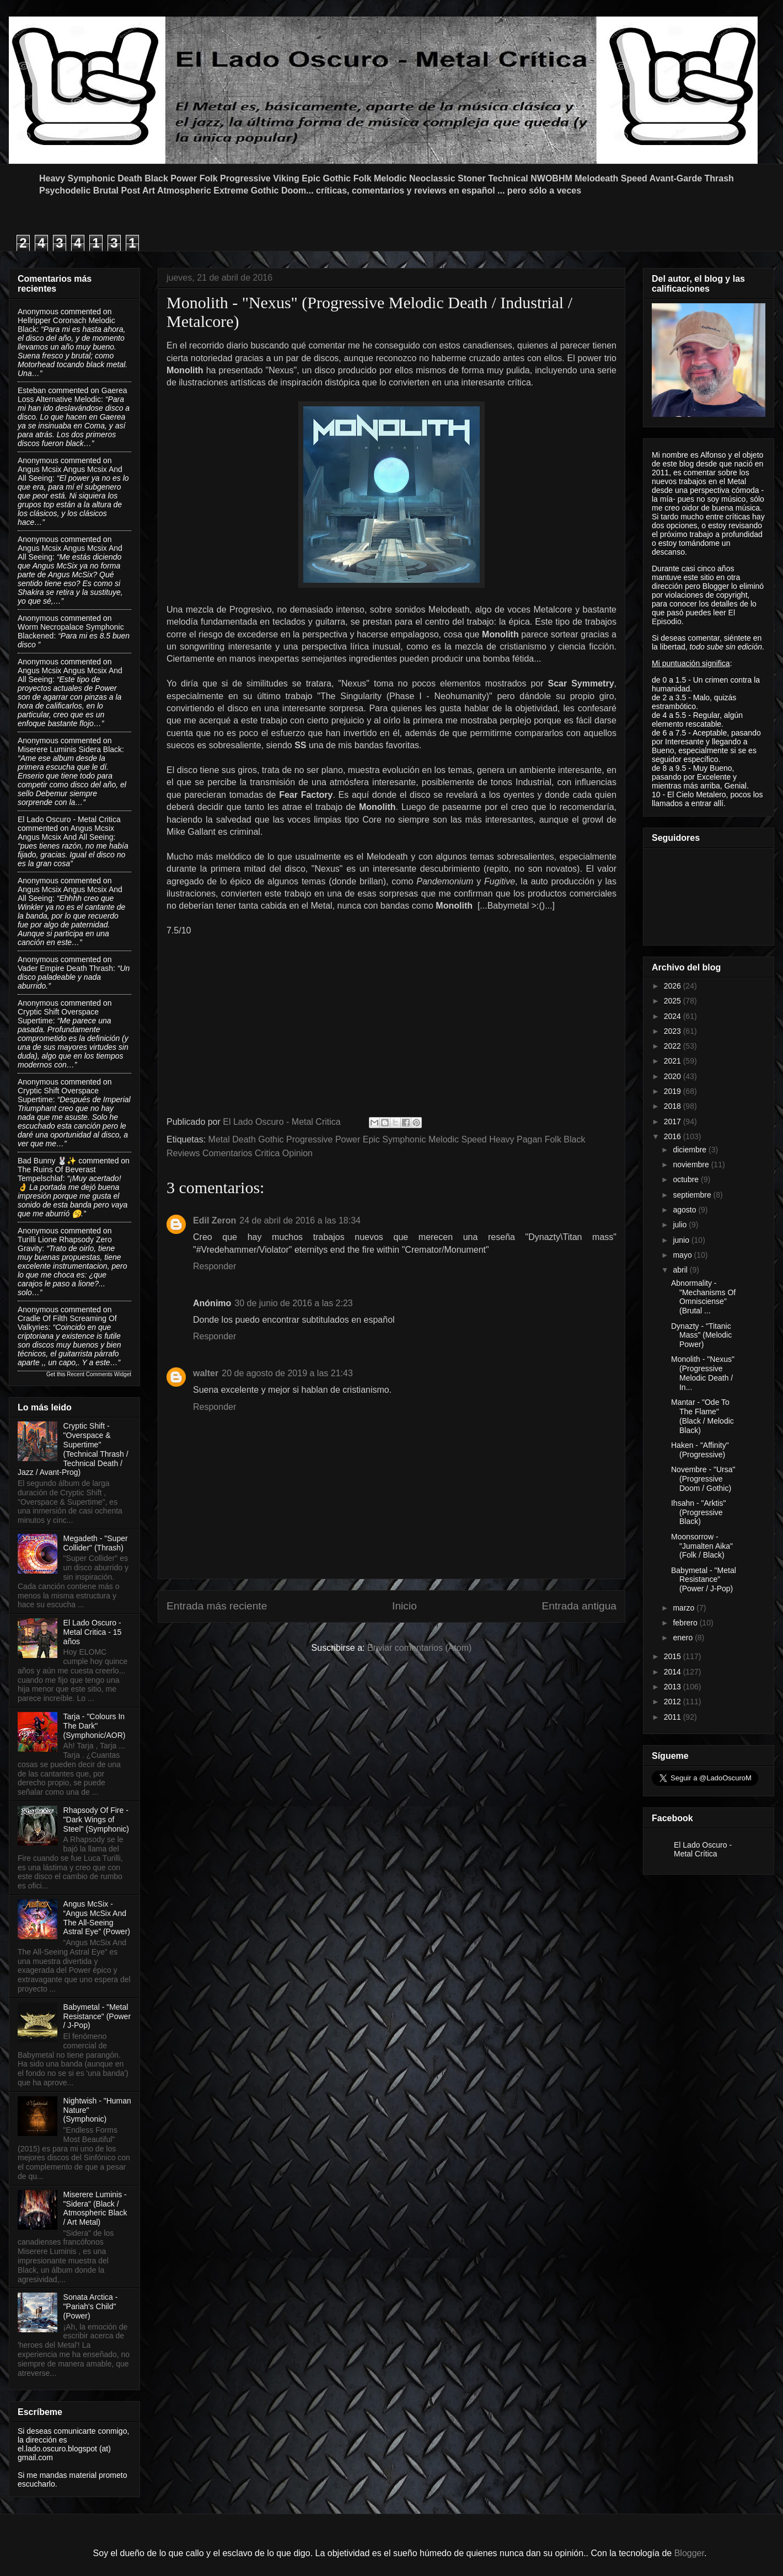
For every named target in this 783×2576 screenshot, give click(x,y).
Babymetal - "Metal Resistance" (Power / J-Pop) (97, 2016)
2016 (673, 1136)
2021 (673, 1060)
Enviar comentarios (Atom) (419, 1647)
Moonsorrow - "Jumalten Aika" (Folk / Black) (702, 1546)
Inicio (404, 1606)
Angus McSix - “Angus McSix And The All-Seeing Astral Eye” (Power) (96, 1917)
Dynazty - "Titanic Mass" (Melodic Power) (701, 1335)
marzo (684, 1607)
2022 (673, 1046)
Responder (214, 1266)
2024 (673, 1016)
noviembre (692, 1164)
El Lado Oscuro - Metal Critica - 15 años (92, 1632)
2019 (673, 1091)
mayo (683, 1255)
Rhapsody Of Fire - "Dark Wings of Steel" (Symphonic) (96, 1819)
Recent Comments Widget (99, 1374)
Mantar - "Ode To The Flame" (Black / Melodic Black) (702, 1416)
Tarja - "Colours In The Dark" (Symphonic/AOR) (94, 1726)
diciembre (691, 1149)
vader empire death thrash (65, 968)
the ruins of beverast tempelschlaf (57, 1174)
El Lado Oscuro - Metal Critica (69, 819)
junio (682, 1240)
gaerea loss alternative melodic (72, 395)
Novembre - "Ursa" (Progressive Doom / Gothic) (703, 1479)
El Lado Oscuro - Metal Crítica (703, 1849)
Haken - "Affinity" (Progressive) (700, 1450)
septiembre (693, 1194)
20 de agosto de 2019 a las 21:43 (287, 1373)
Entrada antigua (579, 1606)
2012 (673, 1701)
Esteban (32, 390)
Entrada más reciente (217, 1606)
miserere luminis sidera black (70, 749)
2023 (673, 1031)
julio (681, 1224)
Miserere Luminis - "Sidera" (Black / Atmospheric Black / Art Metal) (95, 2208)
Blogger (689, 2553)
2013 (673, 1686)
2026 (673, 985)
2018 (673, 1106)
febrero (686, 1622)
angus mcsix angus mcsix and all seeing (66, 832)
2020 (673, 1076)
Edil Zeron (214, 1220)
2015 (673, 1656)
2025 (673, 1000)
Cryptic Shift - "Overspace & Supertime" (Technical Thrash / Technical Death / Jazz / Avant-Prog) (73, 1449)
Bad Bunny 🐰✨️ (47, 1160)
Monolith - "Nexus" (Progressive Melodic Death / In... (702, 1373)
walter (205, 1373)
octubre (687, 1179)
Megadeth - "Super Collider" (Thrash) (95, 1543)
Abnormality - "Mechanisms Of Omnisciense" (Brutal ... (703, 1297)
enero (684, 1637)
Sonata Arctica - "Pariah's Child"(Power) (90, 2306)
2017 (673, 1121)
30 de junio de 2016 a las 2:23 (293, 1303)
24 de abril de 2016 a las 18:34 (300, 1220)
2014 (673, 1671)
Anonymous (38, 311)
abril (681, 1269)
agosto (685, 1209)
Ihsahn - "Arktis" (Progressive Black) (698, 1512)
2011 (673, 1717)
